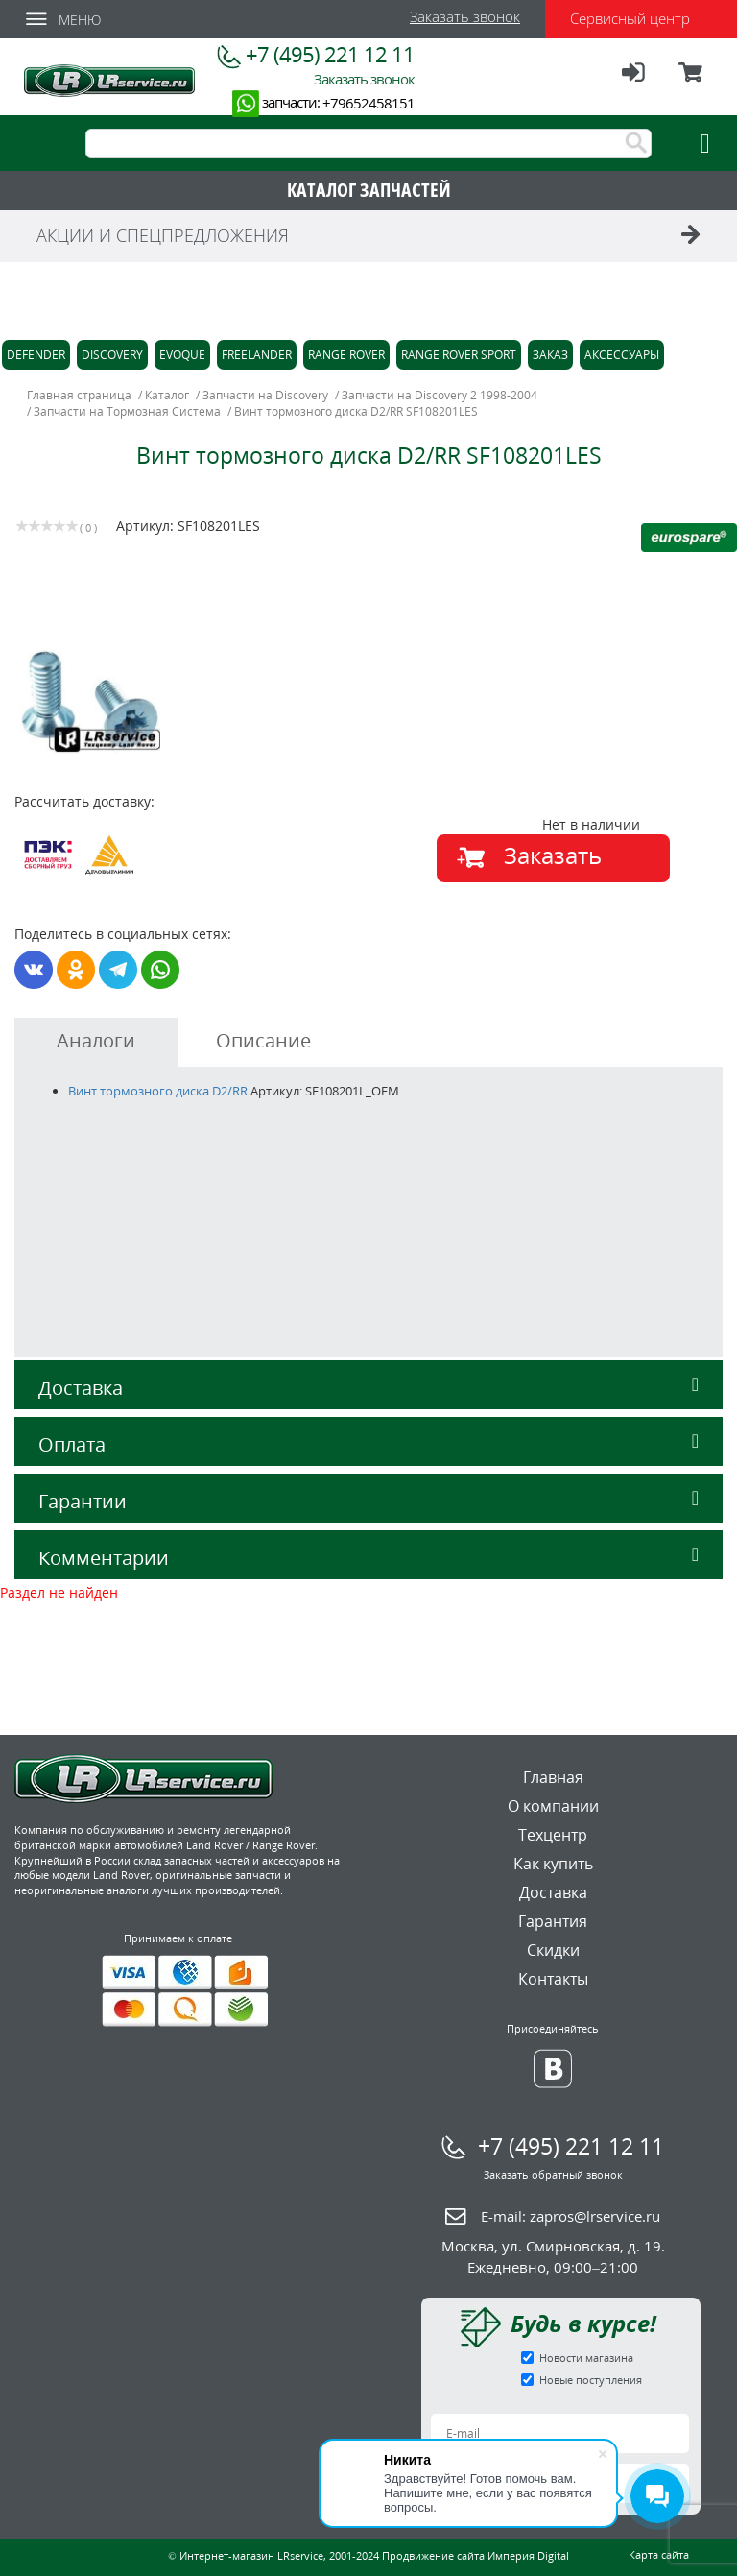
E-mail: (570, 2216)
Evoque (182, 355)
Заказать (553, 855)
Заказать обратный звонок (553, 2174)
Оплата (368, 1444)
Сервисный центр (630, 18)
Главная (553, 1777)
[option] (194, 701)
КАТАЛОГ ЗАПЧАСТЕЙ (369, 190)
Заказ (550, 355)
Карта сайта (659, 2554)
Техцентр (552, 1834)
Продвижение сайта (433, 2555)
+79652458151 (368, 102)
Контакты (553, 1978)
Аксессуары (621, 355)
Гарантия (552, 1921)
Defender (36, 355)
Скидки (553, 1950)
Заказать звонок (465, 16)
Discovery (112, 355)
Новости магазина (586, 2357)
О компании (553, 1806)
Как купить (553, 1863)
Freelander (257, 355)
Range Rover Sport (458, 355)
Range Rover (346, 355)
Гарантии (368, 1501)
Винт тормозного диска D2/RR (158, 1090)
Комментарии (368, 1558)
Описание (263, 1040)
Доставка (368, 1388)
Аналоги (96, 1040)
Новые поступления (590, 2379)
